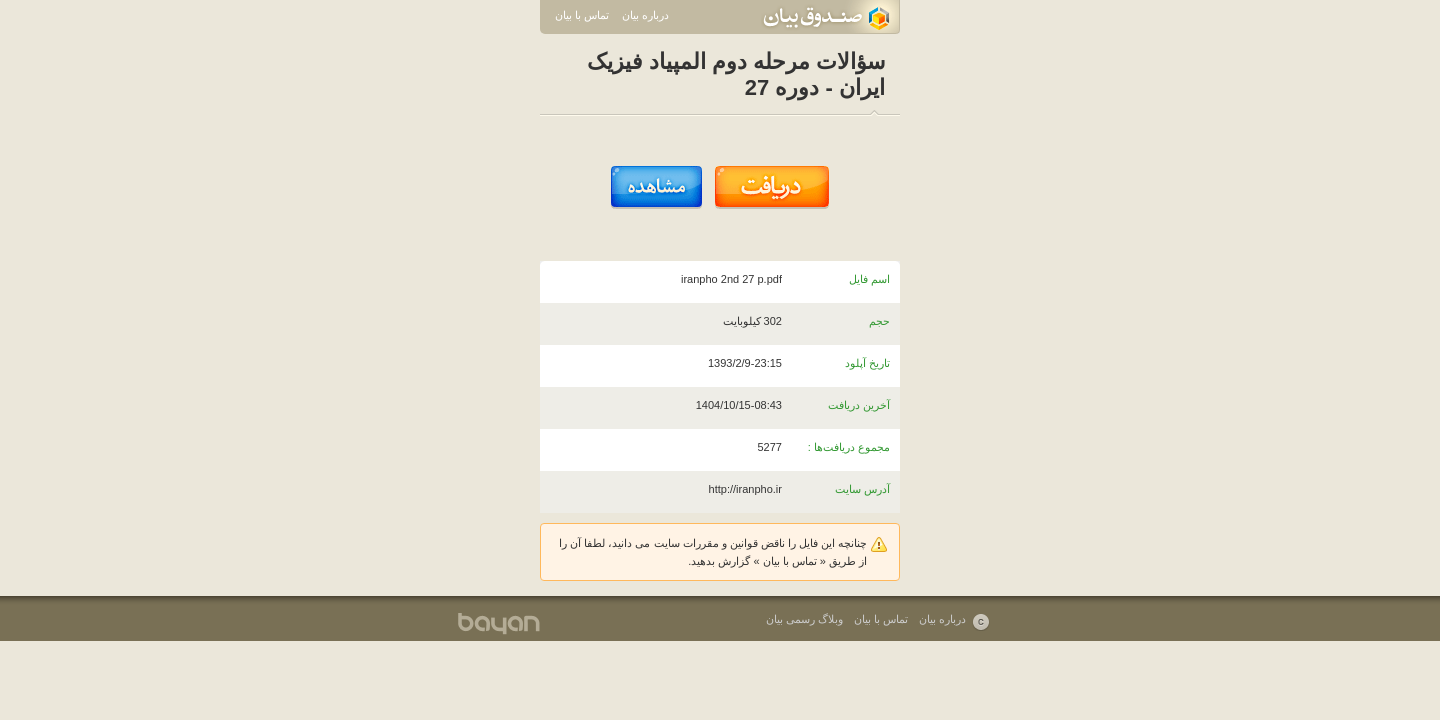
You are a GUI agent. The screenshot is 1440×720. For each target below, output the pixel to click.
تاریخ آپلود (867, 363)
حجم (879, 321)
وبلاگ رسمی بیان (804, 619)
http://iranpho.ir (745, 489)
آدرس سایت (862, 489)
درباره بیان (645, 15)
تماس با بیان (582, 15)
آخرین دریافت (859, 405)
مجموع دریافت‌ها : (849, 447)
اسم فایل (869, 279)
